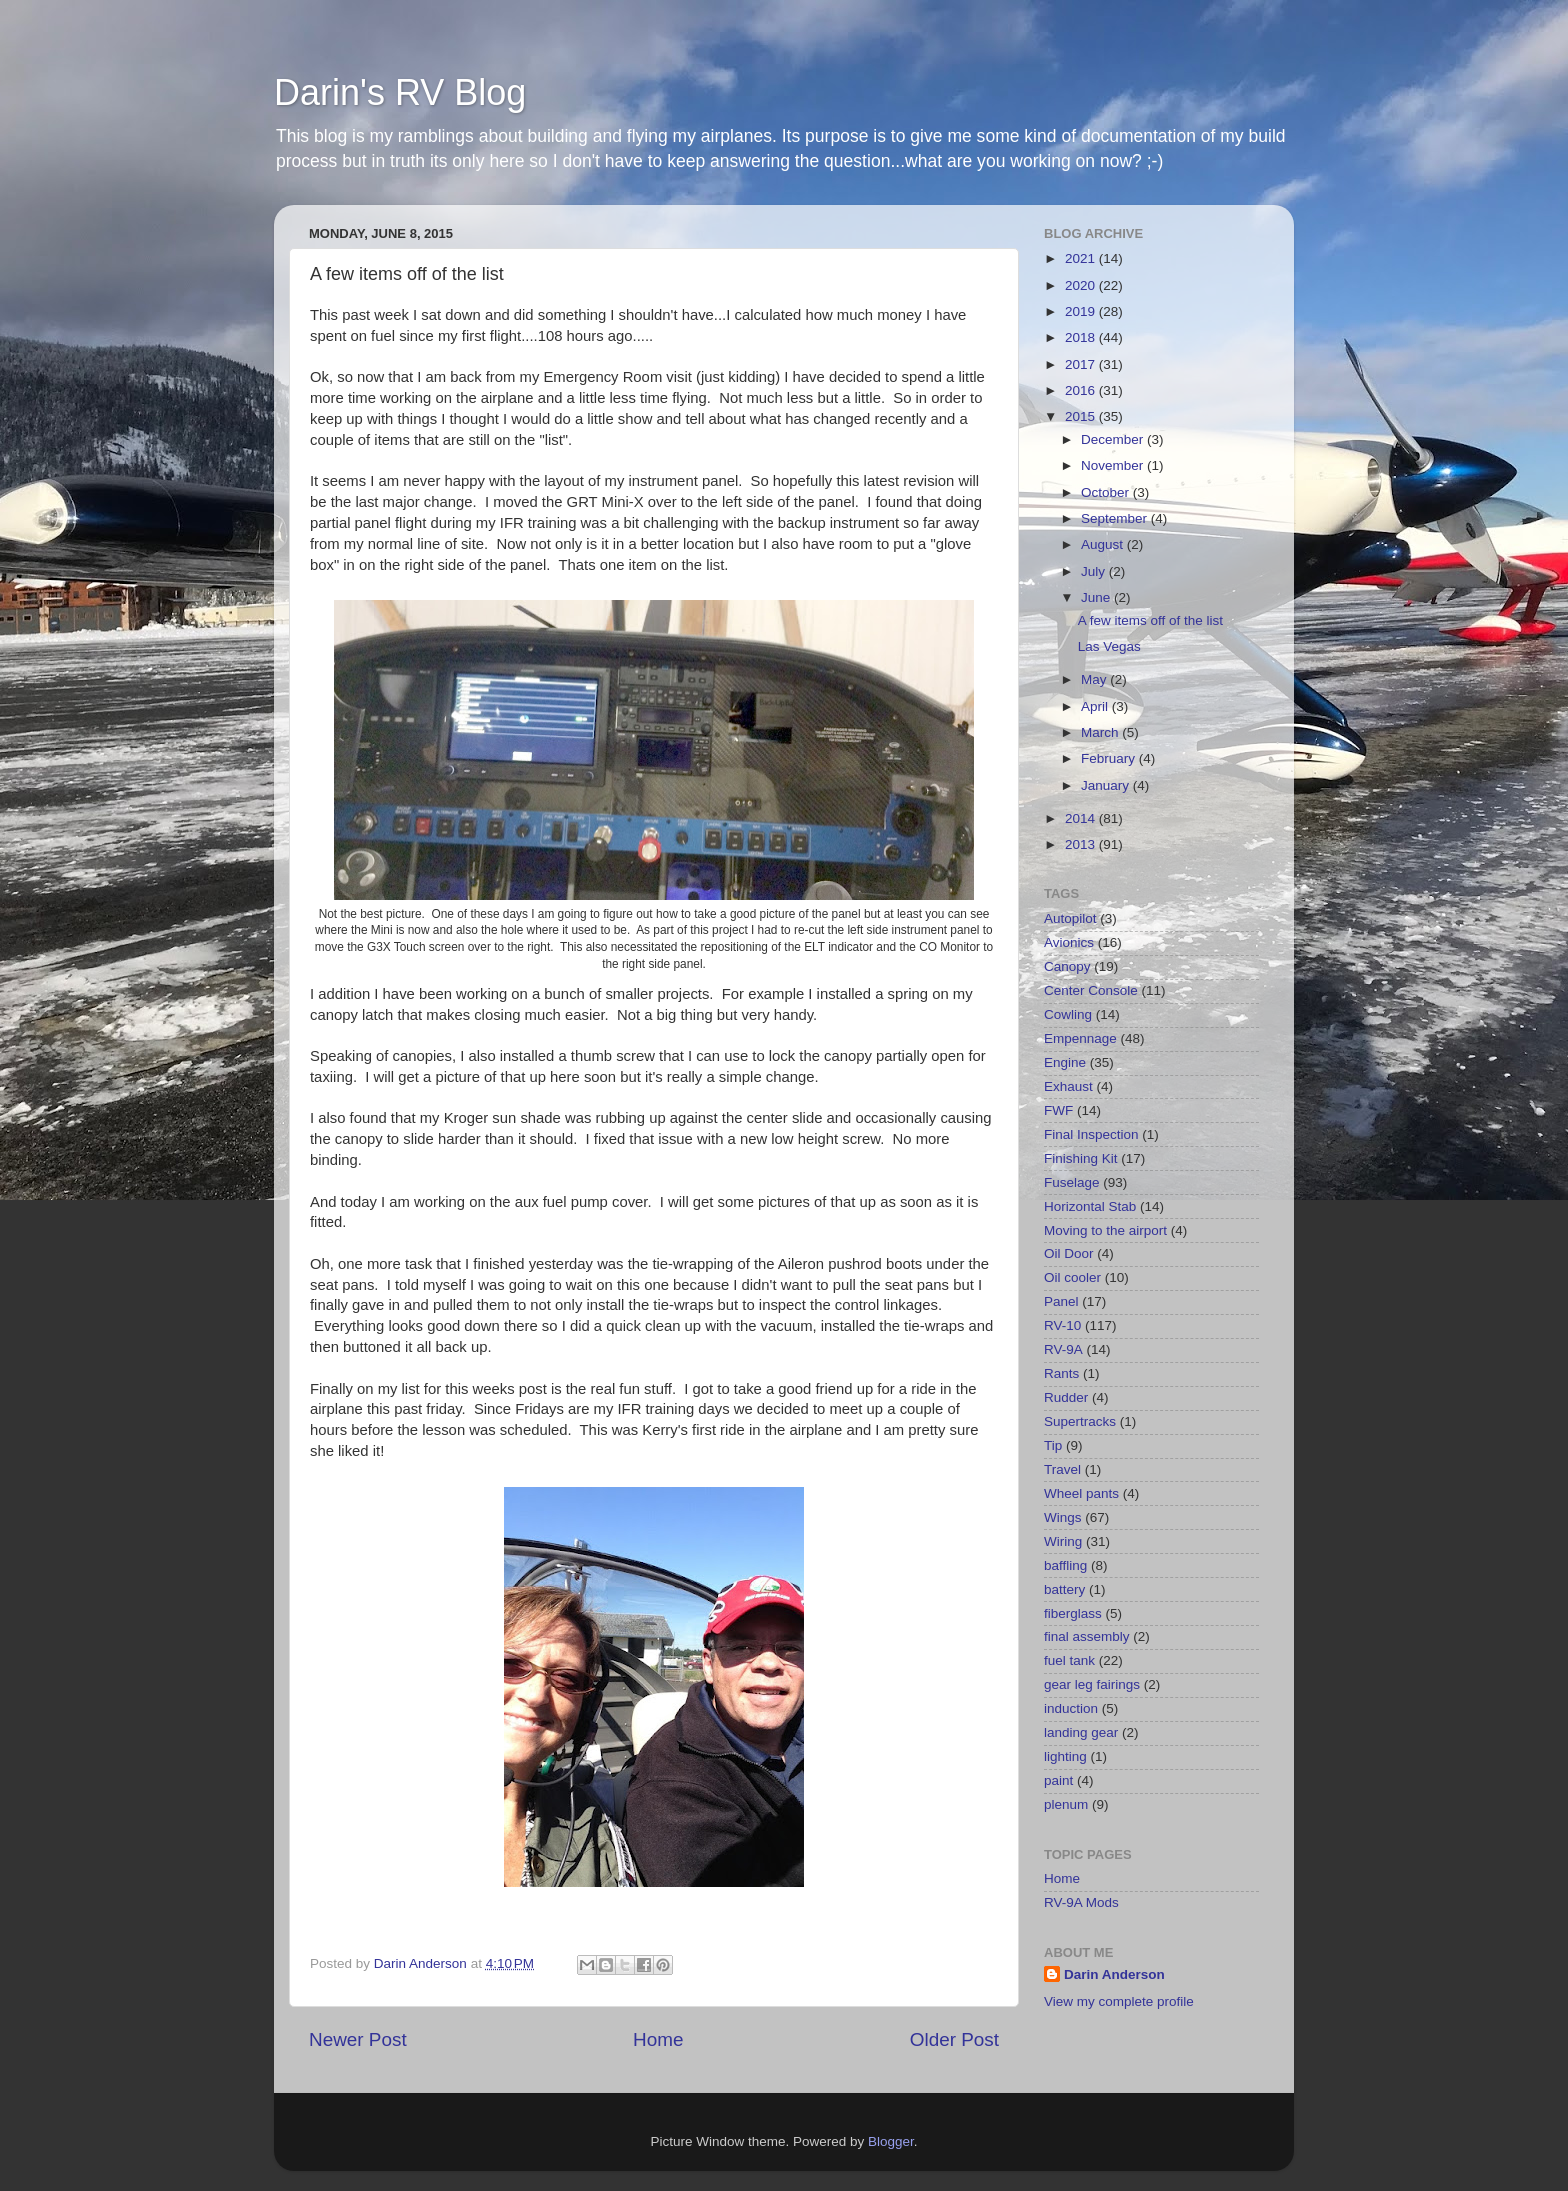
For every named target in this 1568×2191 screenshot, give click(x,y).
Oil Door (1069, 1253)
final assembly (1087, 1636)
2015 (1082, 416)
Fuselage (1072, 1182)
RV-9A (1063, 1349)
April (1096, 706)
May (1095, 679)
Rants (1061, 1373)
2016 (1082, 390)
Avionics (1069, 942)
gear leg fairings (1092, 1684)
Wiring (1063, 1541)
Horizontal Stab (1090, 1206)
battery (1064, 1589)
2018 (1082, 337)
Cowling (1068, 1014)
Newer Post (358, 2039)
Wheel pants (1081, 1493)
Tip (1053, 1445)
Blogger (891, 2141)
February (1110, 758)
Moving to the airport (1105, 1230)
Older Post (954, 2039)
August (1104, 544)
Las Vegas (1109, 646)
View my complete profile (1119, 2001)
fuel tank (1069, 1660)
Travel (1062, 1469)
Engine (1065, 1062)
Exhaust (1068, 1086)
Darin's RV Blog (400, 92)
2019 (1082, 311)
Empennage (1080, 1038)
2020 (1082, 285)
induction (1071, 1708)
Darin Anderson (1114, 1974)
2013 (1082, 844)
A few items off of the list (1150, 620)
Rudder (1066, 1397)
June (1097, 597)
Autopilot (1070, 918)
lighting (1065, 1756)
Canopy (1067, 966)
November (1114, 465)
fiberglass (1073, 1613)
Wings (1063, 1517)
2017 (1082, 364)
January (1107, 785)
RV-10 (1062, 1325)
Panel (1061, 1301)
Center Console (1091, 990)
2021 (1082, 258)
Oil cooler (1072, 1277)
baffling (1065, 1565)
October (1107, 492)
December (1114, 439)
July (1095, 571)
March (1101, 732)
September (1116, 518)
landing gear (1081, 1732)
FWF (1058, 1110)
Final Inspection (1091, 1134)
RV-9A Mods (1081, 1902)
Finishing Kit (1081, 1158)
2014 (1082, 818)
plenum (1066, 1804)
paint (1058, 1780)
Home (658, 2039)
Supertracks (1080, 1421)
